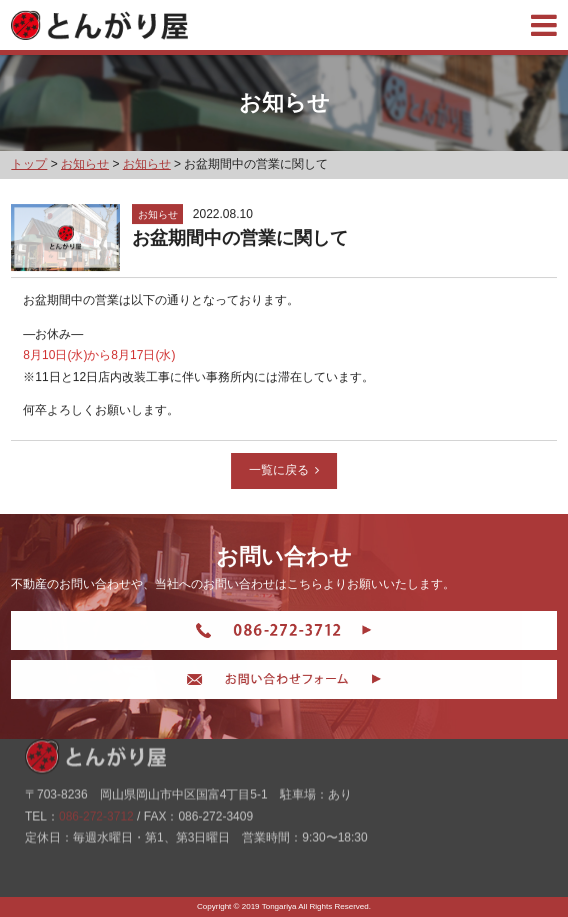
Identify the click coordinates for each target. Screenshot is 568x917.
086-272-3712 (96, 803)
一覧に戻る (285, 470)
